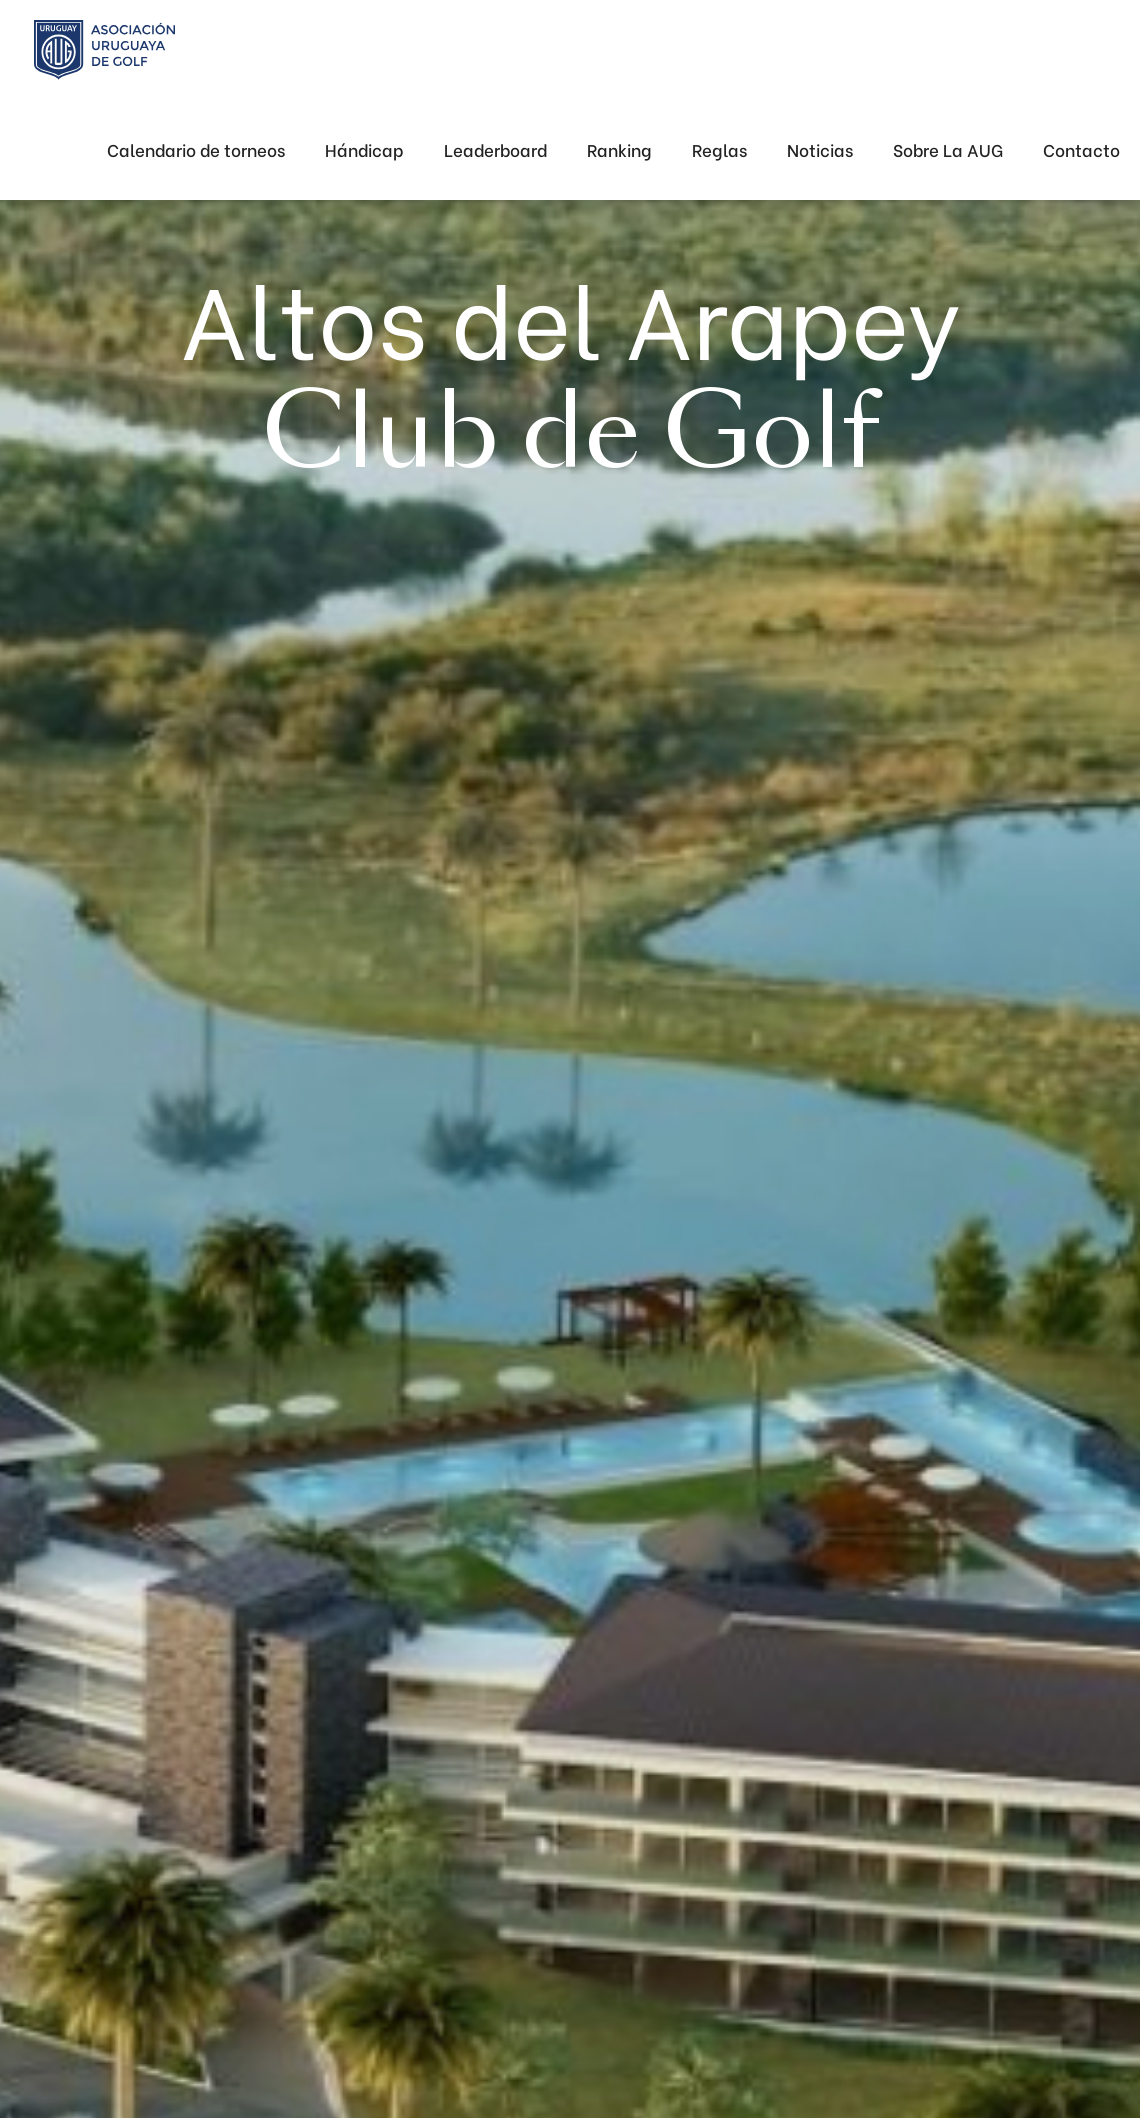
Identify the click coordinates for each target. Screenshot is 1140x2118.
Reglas (719, 149)
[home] (104, 50)
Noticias (820, 149)
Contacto (1081, 149)
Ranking (619, 149)
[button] (948, 150)
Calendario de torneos (196, 149)
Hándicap (364, 149)
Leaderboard (495, 149)
